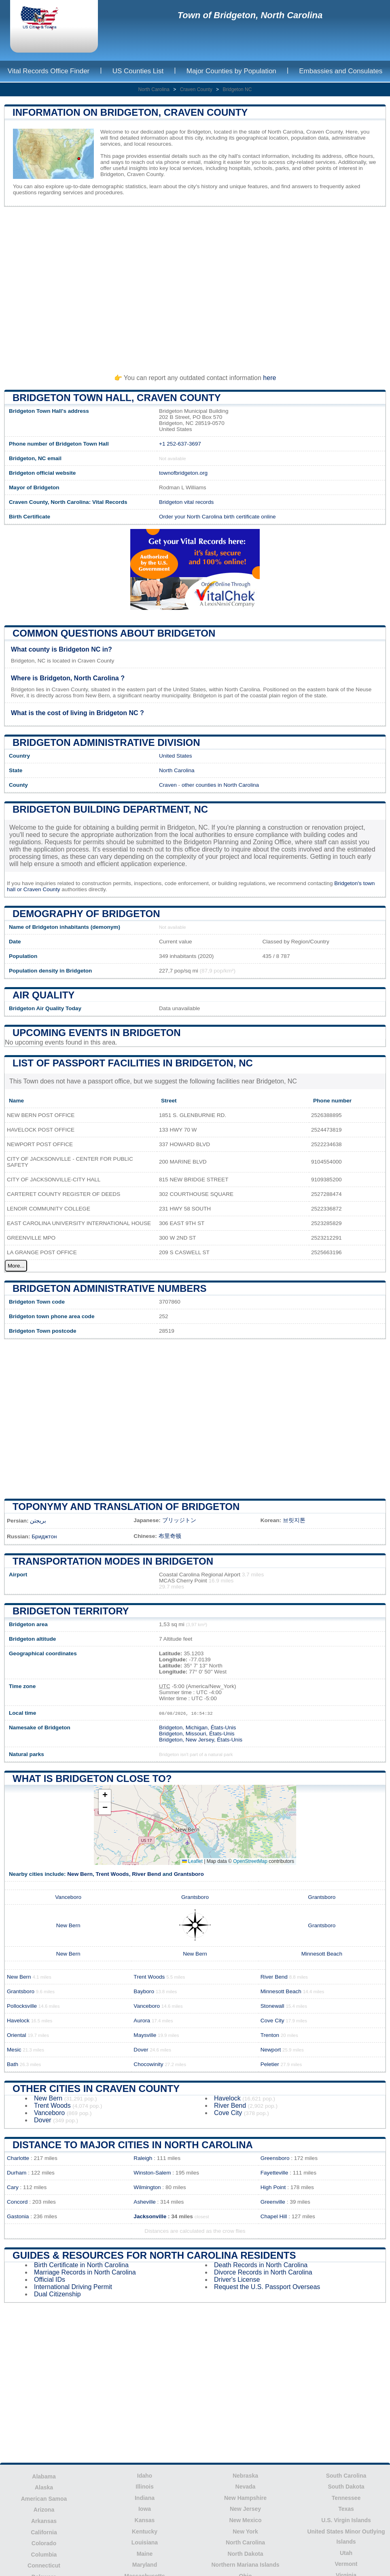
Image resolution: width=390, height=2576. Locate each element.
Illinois (144, 2486)
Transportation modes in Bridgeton (113, 1561)
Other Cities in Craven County (96, 2088)
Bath (12, 2064)
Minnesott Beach (321, 1954)
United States (175, 756)
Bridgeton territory (71, 1610)
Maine (145, 2554)
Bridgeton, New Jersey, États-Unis (200, 1740)
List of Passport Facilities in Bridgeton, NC (133, 1063)
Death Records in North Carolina (260, 2265)
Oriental (16, 2035)
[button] (105, 1796)
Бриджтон (44, 1536)
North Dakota (245, 2554)
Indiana (145, 2498)
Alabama (43, 2476)
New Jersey (245, 2509)
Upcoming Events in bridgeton (97, 1032)
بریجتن (38, 1521)
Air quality (43, 995)
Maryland (144, 2564)
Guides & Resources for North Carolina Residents (154, 2255)
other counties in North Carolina (220, 785)
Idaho (144, 2475)
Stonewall (272, 2006)
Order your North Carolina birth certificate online (217, 517)
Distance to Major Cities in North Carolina (133, 2144)
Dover (141, 2050)
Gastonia (18, 2216)
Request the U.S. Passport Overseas (267, 2286)
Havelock (18, 2020)
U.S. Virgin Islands (346, 2520)
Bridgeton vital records (186, 502)
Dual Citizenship (57, 2294)
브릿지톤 (294, 1520)
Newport (271, 2050)
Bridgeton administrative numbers (110, 1288)
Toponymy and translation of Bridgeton (126, 1506)
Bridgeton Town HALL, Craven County (117, 397)
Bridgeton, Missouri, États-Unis (197, 1734)
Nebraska (245, 2475)
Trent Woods (112, 1874)
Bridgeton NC (237, 89)
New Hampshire (245, 2498)
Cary (13, 2187)
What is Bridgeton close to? (92, 1778)
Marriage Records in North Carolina (85, 2272)
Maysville (145, 2035)
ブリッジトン (179, 1520)
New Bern (80, 1874)
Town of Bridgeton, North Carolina (250, 15)
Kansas (145, 2520)
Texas (346, 2509)
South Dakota (346, 2486)
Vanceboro (68, 1897)
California (44, 2532)
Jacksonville (150, 2216)
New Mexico (245, 2520)
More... (16, 1266)
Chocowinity (148, 2064)
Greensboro (275, 2158)
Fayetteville (274, 2173)
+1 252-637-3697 (180, 444)
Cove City (272, 2020)
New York (245, 2531)
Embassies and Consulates (340, 71)
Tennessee (346, 2498)
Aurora (142, 2020)
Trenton (270, 2035)
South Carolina (346, 2475)
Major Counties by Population (231, 71)
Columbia (44, 2554)
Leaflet (192, 1861)
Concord (17, 2202)
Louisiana (144, 2542)
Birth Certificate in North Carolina (81, 2265)
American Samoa (44, 2498)
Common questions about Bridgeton (114, 633)
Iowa (144, 2509)
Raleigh (143, 2158)
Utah (346, 2553)
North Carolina (154, 89)
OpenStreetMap (250, 1861)
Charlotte (18, 2158)
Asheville (144, 2202)
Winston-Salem (152, 2173)
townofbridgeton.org (183, 473)
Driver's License (237, 2279)
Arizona (44, 2509)
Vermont (346, 2564)
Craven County (196, 89)
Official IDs (49, 2279)
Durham (16, 2173)
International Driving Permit (73, 2286)
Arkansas (44, 2521)
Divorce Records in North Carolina (263, 2272)
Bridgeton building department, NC (110, 809)
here (269, 377)
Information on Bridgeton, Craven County (130, 112)
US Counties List (138, 71)
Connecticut (44, 2565)
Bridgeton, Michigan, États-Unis (197, 1727)
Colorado (44, 2543)
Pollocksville (22, 2006)
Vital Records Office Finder (49, 71)
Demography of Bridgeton (86, 913)
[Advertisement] (195, 286)
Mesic (14, 2050)
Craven (168, 785)
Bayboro (144, 1991)
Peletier (270, 2064)
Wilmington (147, 2187)
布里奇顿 (170, 1536)
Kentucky (144, 2531)
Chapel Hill (274, 2216)
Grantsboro (189, 1874)
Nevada (245, 2486)
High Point (273, 2187)
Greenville (273, 2202)
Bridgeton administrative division (106, 742)
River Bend (146, 1874)
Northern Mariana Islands (245, 2564)
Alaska (44, 2487)
